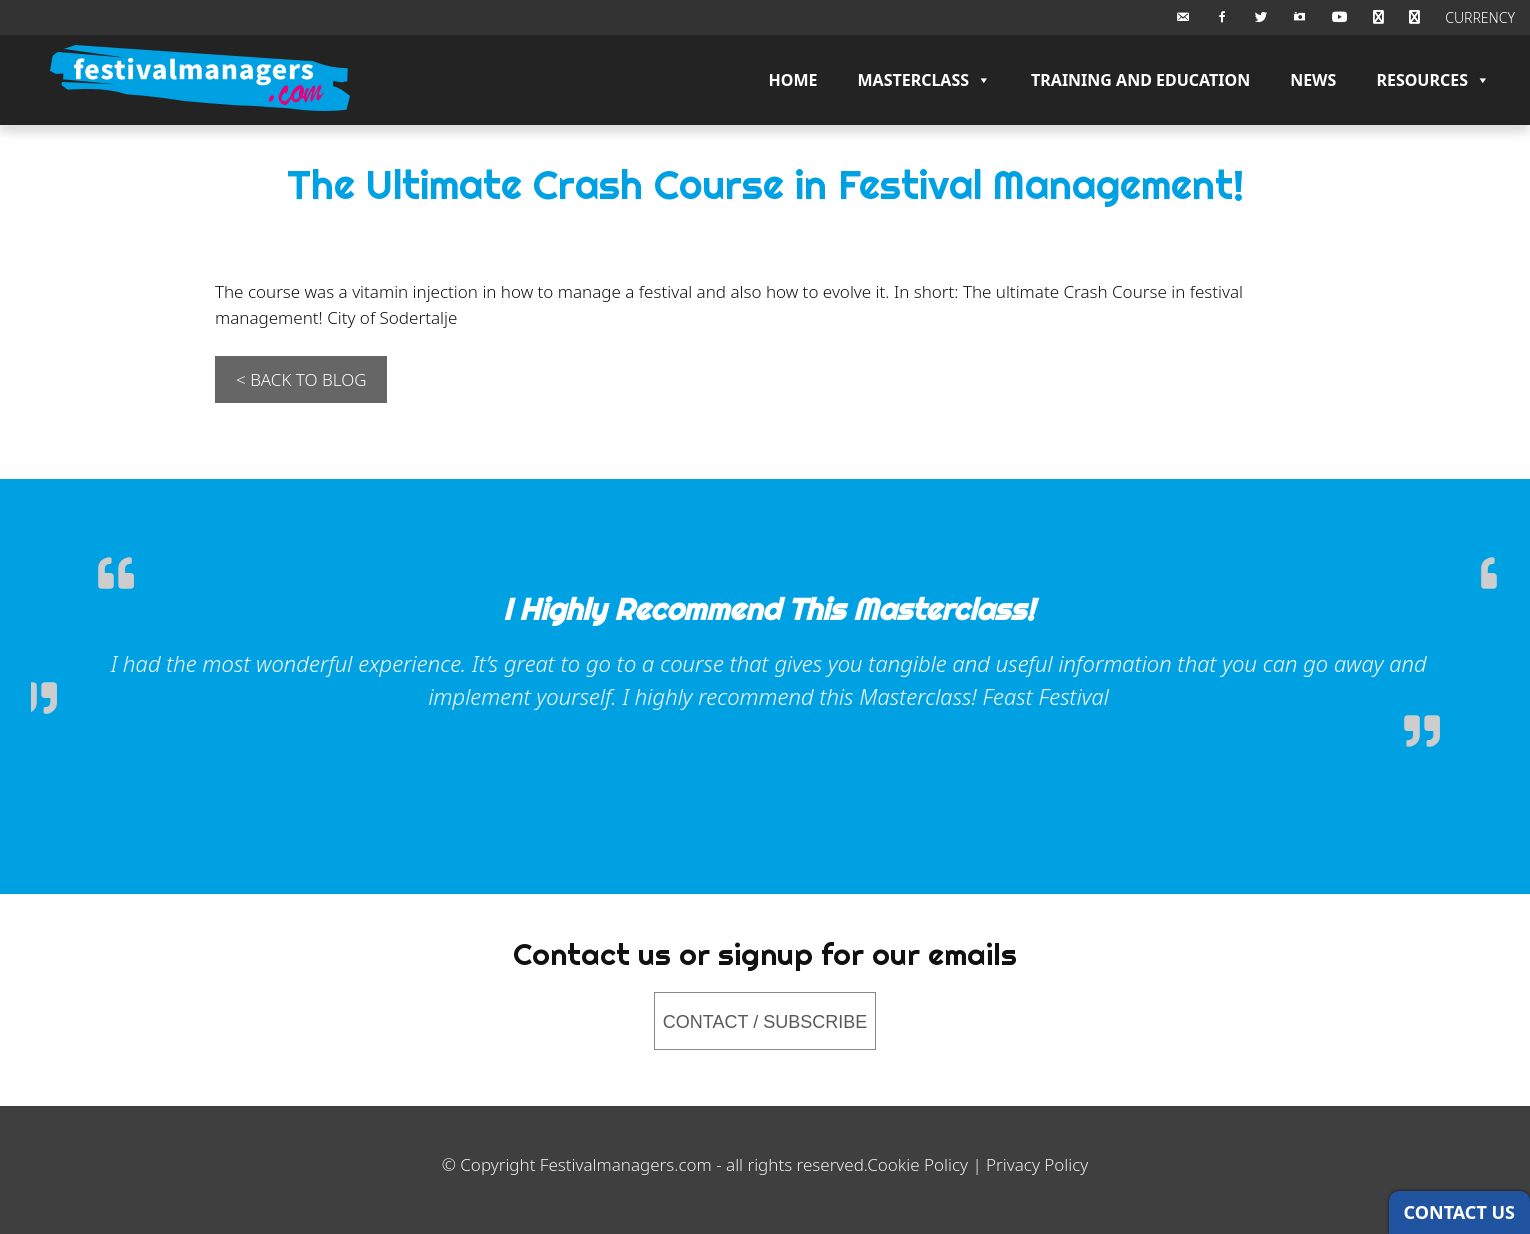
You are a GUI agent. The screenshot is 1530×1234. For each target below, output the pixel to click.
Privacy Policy (1037, 1164)
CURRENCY (1480, 17)
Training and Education (1140, 80)
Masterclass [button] (924, 80)
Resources (1433, 80)
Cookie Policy (917, 1164)
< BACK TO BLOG (301, 379)
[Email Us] (1183, 17)
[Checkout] (1414, 17)
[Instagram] (1300, 17)
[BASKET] (1378, 17)
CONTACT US (1459, 1212)
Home (793, 80)
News (1313, 80)
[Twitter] (1261, 17)
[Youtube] (1340, 17)
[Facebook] (1222, 17)
